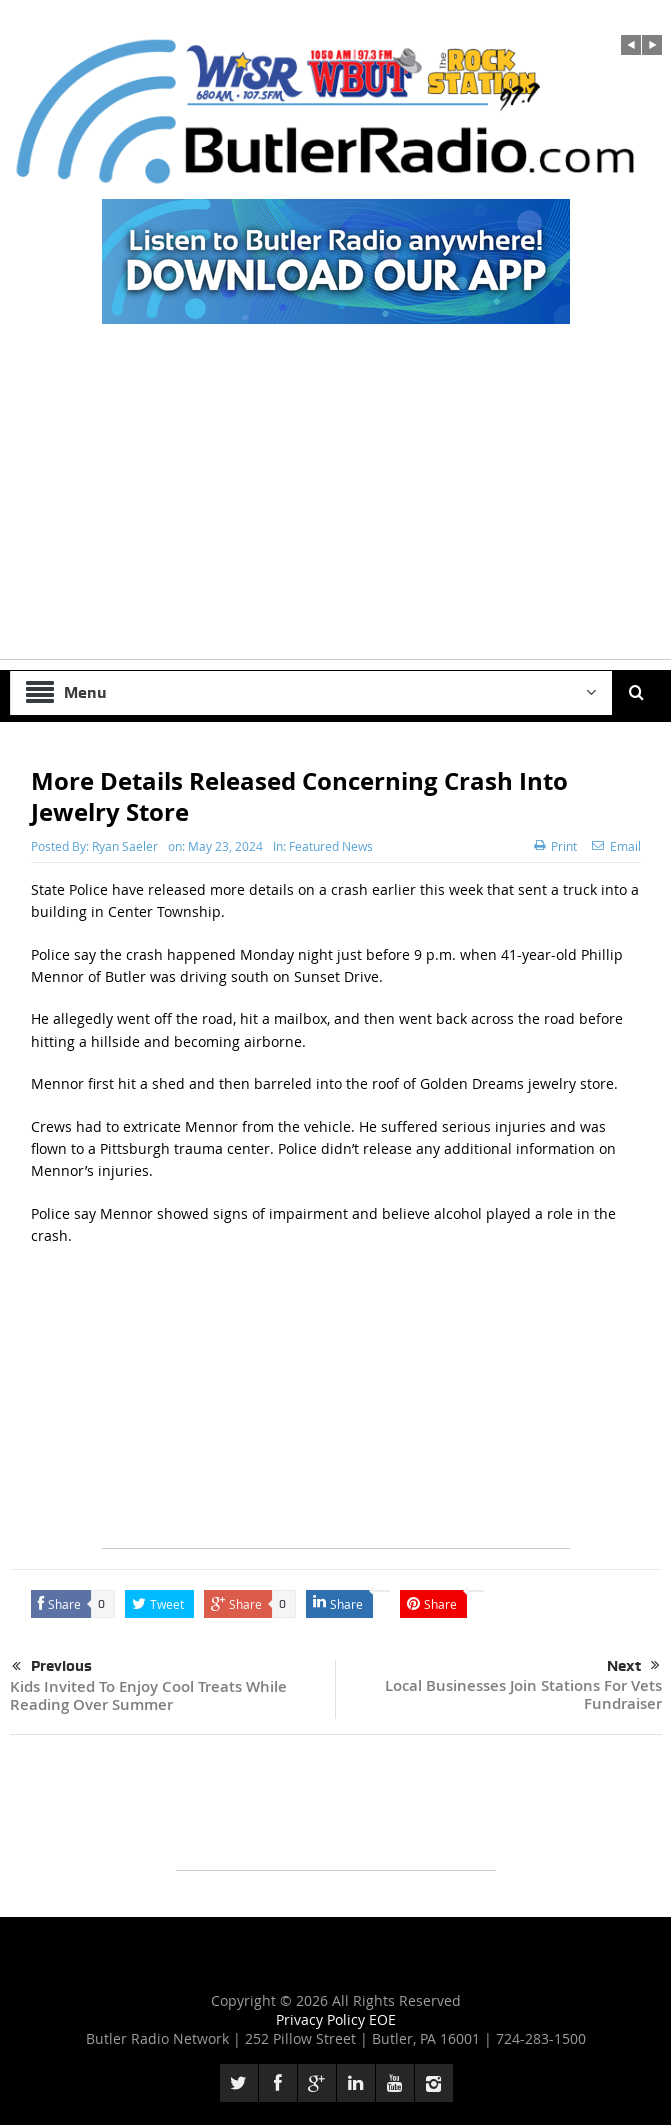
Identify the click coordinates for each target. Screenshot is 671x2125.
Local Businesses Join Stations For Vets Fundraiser (523, 1694)
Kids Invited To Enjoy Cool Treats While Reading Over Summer (148, 1695)
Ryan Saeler (125, 846)
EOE (382, 2019)
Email (616, 846)
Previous (52, 1667)
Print (555, 846)
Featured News (331, 846)
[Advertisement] (335, 519)
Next (633, 1666)
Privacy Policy (322, 2019)
